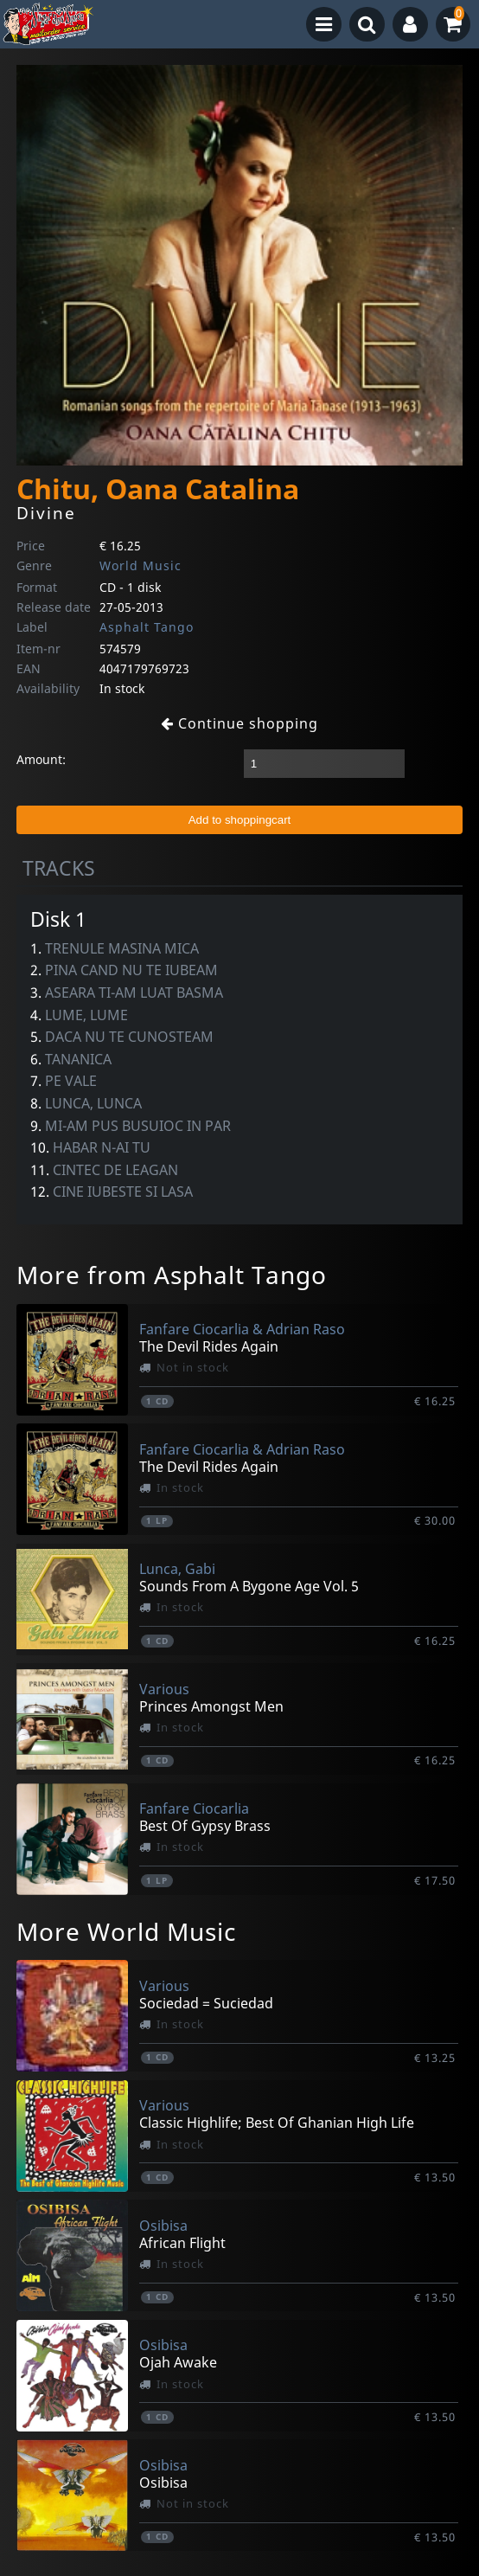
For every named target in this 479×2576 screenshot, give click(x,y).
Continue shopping (239, 723)
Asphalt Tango (146, 627)
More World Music (126, 1931)
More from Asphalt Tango (171, 1274)
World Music (140, 565)
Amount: (41, 759)
